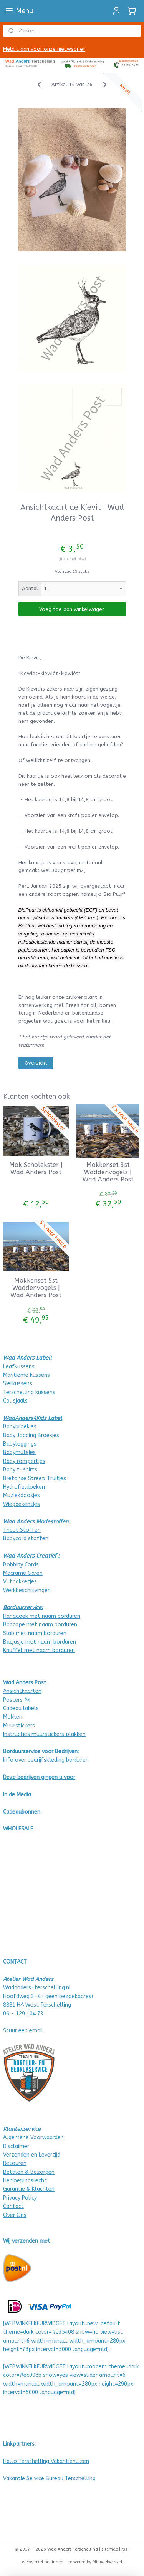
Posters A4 (17, 1700)
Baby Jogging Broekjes (31, 1435)
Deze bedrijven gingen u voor (39, 1777)
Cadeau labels (21, 1708)
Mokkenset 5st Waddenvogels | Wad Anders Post (35, 1288)
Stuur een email (23, 2030)
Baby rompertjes (24, 1461)
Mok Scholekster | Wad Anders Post (36, 1168)
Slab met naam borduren (34, 1633)
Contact (13, 2206)
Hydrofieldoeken (24, 1487)
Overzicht (36, 1062)
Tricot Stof (17, 1530)
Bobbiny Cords (21, 1564)
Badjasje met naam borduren (39, 1642)
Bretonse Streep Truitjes (34, 1478)
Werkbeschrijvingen (27, 1590)
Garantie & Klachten (29, 2189)
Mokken (12, 1717)
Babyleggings (19, 1444)
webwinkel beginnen (42, 2561)
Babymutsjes (19, 1452)
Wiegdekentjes (21, 1504)
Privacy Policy (20, 2198)
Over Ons (14, 2215)
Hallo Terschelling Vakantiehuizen (46, 2461)
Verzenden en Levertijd (31, 2155)
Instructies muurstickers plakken (44, 1734)
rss (124, 2549)
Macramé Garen (23, 1573)
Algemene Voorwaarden (33, 2137)
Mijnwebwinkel (107, 2561)
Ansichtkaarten (22, 1691)
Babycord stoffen (25, 1538)
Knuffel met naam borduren (39, 1650)
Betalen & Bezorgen (29, 2172)
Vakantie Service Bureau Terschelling (49, 2478)
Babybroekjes (19, 1426)
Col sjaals (15, 1401)
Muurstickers (19, 1725)
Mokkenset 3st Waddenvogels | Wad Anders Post (108, 1172)
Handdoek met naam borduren (41, 1616)
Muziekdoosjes (21, 1495)
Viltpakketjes (20, 1581)
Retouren (14, 2163)
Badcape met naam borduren (40, 1624)
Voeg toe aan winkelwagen (72, 609)
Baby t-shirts (20, 1469)
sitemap (109, 2549)
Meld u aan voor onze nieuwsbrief (44, 49)
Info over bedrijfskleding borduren (46, 1760)
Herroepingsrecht (25, 2180)
